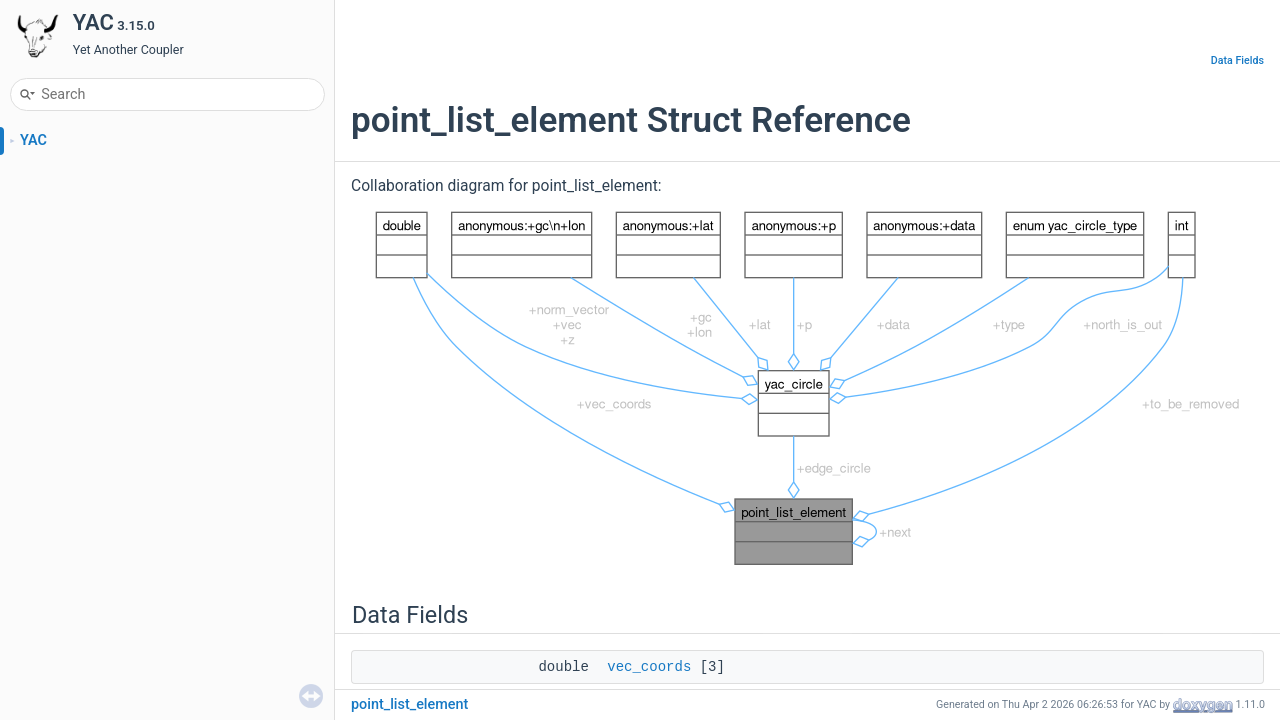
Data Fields (1237, 60)
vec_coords (649, 667)
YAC (33, 140)
